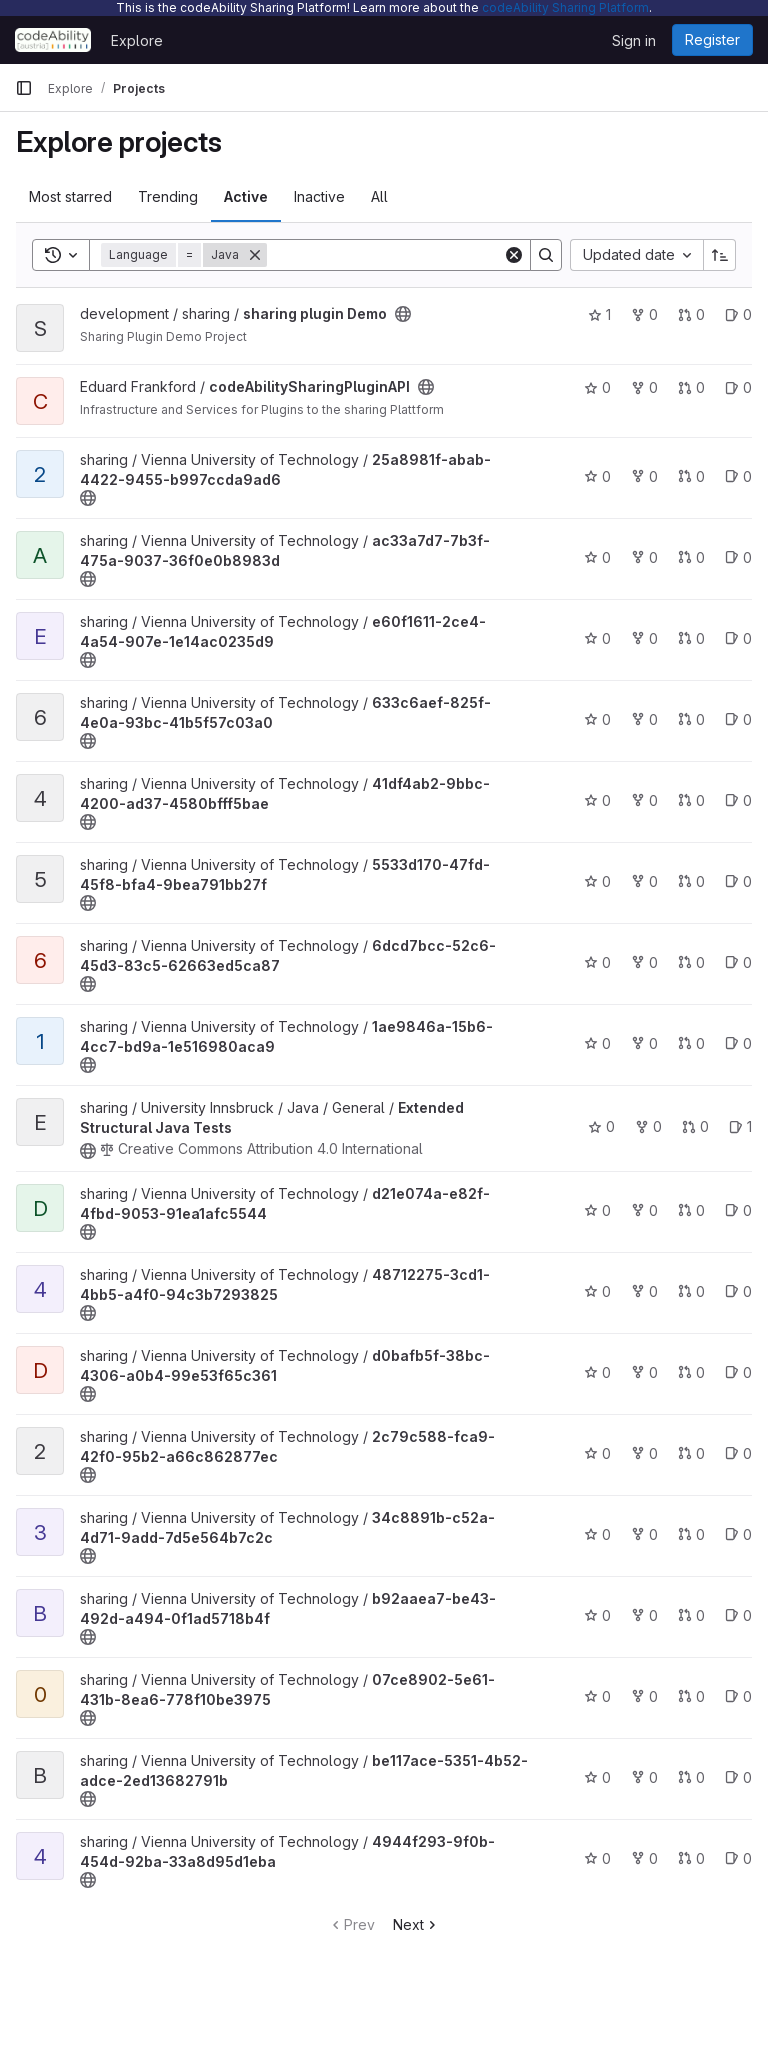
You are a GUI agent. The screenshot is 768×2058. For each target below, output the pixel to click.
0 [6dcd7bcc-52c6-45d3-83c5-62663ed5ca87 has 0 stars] (597, 962)
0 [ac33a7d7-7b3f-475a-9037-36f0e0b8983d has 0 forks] (644, 557)
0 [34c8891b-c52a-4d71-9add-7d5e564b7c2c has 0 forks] (644, 1534)
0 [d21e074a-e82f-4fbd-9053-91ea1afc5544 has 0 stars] (597, 1210)
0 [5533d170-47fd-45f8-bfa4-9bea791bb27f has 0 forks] (644, 881)
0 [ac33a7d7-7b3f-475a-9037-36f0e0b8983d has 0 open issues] (738, 557)
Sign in (634, 40)
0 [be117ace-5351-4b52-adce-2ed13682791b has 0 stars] (597, 1777)
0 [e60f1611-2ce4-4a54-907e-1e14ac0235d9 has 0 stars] (597, 638)
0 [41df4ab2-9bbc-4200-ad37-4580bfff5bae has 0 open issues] (738, 800)
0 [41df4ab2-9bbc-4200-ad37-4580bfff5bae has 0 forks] (644, 800)
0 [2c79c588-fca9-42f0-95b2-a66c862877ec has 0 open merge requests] (691, 1453)
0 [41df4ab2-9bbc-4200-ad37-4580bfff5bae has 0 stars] (597, 800)
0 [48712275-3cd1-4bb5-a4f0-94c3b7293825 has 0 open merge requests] (691, 1291)
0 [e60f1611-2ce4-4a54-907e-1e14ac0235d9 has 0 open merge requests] (691, 638)
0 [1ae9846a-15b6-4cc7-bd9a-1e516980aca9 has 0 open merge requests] (691, 1043)
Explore (137, 40)
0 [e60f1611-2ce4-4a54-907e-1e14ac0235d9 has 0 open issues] (738, 638)
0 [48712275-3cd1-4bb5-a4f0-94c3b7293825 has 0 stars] (597, 1291)
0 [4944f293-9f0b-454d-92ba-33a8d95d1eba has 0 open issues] (738, 1858)
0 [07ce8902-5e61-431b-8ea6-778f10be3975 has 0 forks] (644, 1696)
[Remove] (255, 255)
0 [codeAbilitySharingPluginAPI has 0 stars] (597, 387)
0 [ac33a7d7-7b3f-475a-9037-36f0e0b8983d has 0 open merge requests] (691, 557)
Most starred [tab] (70, 196)
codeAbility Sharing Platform (565, 7)
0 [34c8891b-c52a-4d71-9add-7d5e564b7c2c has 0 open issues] (738, 1534)
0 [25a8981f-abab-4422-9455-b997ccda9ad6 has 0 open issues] (738, 476)
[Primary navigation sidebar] (24, 88)
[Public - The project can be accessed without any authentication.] (403, 314)
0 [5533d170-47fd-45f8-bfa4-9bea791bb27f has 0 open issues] (738, 881)
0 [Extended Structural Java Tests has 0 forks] (648, 1126)
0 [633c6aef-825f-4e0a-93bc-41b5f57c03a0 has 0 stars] (597, 719)
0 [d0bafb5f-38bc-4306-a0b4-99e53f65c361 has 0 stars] (597, 1372)
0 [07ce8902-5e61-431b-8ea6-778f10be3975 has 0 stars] (597, 1696)
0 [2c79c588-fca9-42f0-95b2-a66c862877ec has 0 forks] (644, 1453)
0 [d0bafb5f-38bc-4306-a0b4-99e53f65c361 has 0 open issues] (738, 1372)
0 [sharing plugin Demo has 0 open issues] (738, 314)
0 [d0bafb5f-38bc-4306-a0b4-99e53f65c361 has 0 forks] (644, 1372)
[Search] (391, 255)
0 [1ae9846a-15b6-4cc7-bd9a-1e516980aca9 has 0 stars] (597, 1043)
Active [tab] (246, 196)
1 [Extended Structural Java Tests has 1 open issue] (740, 1126)
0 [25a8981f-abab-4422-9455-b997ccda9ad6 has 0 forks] (644, 476)
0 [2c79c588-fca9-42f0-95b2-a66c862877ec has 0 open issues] (738, 1453)
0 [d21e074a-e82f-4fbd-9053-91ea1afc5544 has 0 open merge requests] (691, 1210)
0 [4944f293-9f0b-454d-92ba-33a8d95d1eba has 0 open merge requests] (691, 1858)
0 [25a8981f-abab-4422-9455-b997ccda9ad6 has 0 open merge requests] (691, 476)
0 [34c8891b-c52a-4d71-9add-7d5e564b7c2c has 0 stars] (597, 1534)
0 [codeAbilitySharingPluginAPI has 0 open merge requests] (691, 387)
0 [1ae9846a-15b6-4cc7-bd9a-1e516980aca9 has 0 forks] (644, 1043)
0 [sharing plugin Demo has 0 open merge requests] (691, 314)
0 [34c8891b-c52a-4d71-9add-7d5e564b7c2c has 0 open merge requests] (691, 1534)
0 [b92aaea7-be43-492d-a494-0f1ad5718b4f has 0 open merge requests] (691, 1615)
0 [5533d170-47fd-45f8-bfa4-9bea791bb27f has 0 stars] (597, 881)
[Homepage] (53, 40)
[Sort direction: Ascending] (720, 255)
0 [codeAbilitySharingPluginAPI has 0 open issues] (738, 387)
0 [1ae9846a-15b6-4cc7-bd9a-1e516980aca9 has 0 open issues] (738, 1043)
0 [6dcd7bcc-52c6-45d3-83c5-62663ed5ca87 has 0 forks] (644, 962)
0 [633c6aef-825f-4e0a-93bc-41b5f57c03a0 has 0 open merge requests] (691, 719)
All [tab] (379, 196)
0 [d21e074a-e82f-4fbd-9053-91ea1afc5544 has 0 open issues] (738, 1210)
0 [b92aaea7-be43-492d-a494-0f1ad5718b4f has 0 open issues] (738, 1615)
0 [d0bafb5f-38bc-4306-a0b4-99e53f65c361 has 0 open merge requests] (691, 1372)
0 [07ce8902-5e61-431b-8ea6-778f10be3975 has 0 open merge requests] (691, 1696)
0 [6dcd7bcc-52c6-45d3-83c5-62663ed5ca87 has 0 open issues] (738, 962)
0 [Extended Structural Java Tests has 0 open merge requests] (695, 1126)
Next (416, 1924)
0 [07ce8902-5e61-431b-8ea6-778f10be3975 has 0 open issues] (738, 1696)
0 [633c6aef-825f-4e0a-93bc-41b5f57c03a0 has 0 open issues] (738, 719)
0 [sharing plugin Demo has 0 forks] (644, 314)
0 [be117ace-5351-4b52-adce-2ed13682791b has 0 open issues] (738, 1777)
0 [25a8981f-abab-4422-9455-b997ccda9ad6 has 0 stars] (597, 476)
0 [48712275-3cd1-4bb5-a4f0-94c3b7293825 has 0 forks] (644, 1291)
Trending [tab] (168, 196)
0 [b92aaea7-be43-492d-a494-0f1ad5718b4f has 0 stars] (597, 1615)
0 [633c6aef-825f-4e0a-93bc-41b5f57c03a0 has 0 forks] (644, 719)
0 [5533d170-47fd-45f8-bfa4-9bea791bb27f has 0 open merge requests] (691, 881)
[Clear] (514, 255)
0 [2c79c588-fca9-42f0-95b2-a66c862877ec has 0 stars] (597, 1453)
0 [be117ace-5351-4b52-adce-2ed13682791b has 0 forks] (644, 1777)
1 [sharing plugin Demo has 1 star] (599, 314)
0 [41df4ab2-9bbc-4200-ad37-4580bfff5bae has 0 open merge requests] (691, 800)
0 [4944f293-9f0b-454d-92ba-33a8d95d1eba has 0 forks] (644, 1858)
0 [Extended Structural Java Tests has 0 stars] (601, 1126)
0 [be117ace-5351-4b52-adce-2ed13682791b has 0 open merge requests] (691, 1777)
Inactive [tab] (319, 196)
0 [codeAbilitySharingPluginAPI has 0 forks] (644, 387)
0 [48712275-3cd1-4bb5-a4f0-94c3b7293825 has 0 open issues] (738, 1291)
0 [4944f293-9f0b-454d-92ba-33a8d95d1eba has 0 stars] (597, 1858)
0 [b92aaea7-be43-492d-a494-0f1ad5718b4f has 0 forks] (644, 1615)
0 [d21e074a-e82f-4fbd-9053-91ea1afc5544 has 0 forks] (644, 1210)
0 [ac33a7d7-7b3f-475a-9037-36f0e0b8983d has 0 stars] (597, 557)
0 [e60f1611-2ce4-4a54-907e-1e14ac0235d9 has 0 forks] (644, 638)
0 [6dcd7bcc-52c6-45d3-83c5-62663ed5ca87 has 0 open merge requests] (691, 962)
